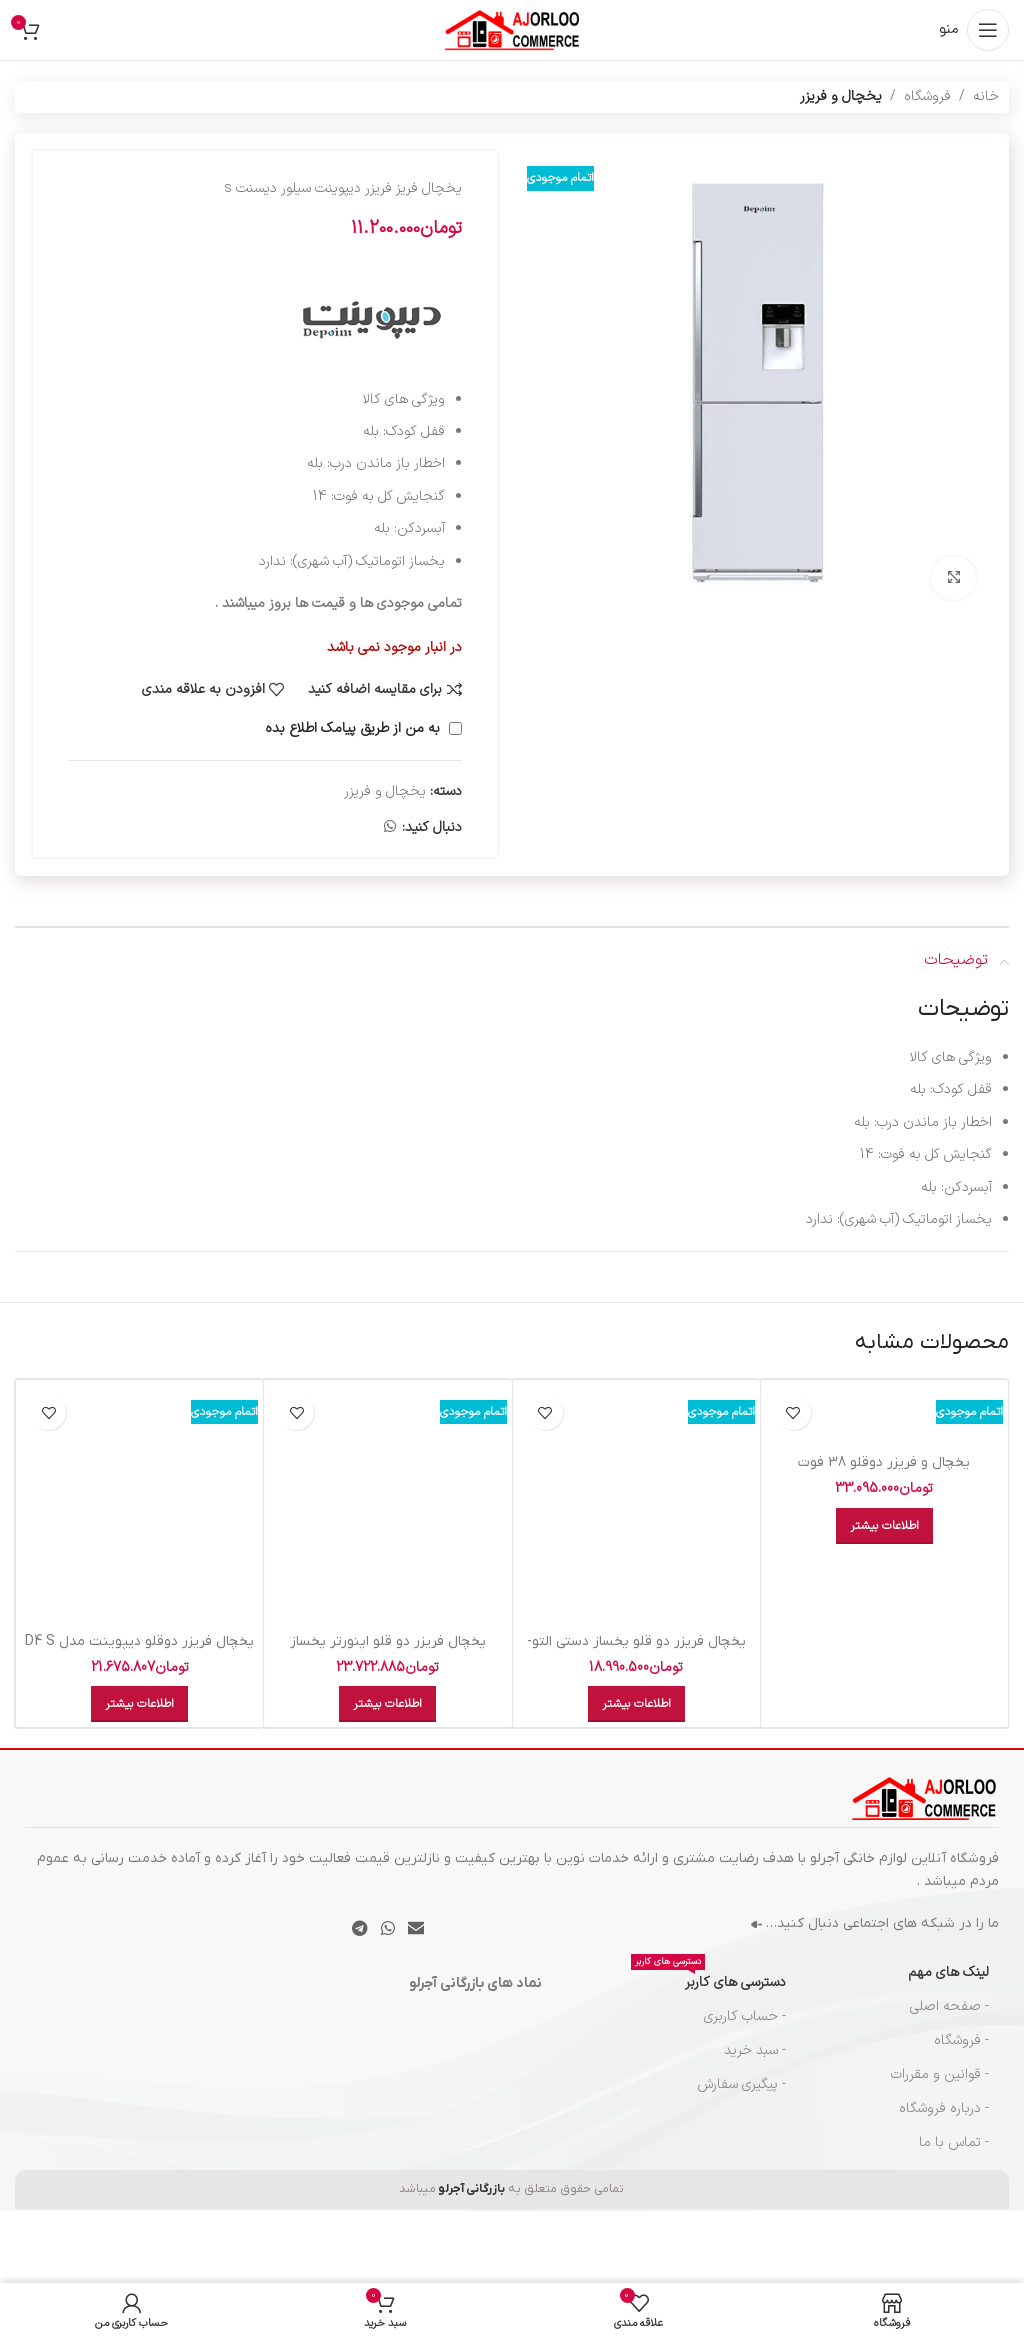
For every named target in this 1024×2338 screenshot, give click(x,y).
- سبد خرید (755, 2050)
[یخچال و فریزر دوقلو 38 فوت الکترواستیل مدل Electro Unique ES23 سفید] (884, 1414)
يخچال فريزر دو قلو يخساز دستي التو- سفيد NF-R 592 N (636, 1651)
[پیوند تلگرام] (359, 1929)
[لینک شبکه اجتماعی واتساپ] (390, 828)
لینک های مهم (948, 1972)
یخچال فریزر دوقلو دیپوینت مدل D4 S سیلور (139, 1651)
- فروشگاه (961, 2040)
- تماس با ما (954, 2142)
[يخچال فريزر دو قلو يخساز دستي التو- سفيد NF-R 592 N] (636, 1503)
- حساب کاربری (745, 2016)
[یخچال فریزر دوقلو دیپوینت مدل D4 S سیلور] (139, 1503)
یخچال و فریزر (841, 96)
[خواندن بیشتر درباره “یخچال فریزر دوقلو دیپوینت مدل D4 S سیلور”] (139, 1704)
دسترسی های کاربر (708, 1979)
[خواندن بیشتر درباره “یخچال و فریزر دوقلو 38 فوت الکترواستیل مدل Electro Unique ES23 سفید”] (884, 1526)
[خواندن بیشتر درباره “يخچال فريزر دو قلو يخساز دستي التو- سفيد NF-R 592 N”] (636, 1704)
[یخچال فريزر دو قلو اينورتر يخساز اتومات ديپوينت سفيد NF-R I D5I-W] (387, 1503)
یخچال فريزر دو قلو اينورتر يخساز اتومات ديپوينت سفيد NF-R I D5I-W (388, 1651)
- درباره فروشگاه (944, 2108)
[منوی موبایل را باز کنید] (974, 30)
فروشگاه (927, 96)
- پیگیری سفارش (741, 2084)
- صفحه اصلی (949, 2006)
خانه (986, 96)
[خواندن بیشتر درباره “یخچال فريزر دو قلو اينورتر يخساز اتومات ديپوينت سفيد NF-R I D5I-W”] (387, 1704)
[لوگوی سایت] (512, 29)
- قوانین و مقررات (940, 2074)
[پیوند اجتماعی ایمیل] (416, 1929)
